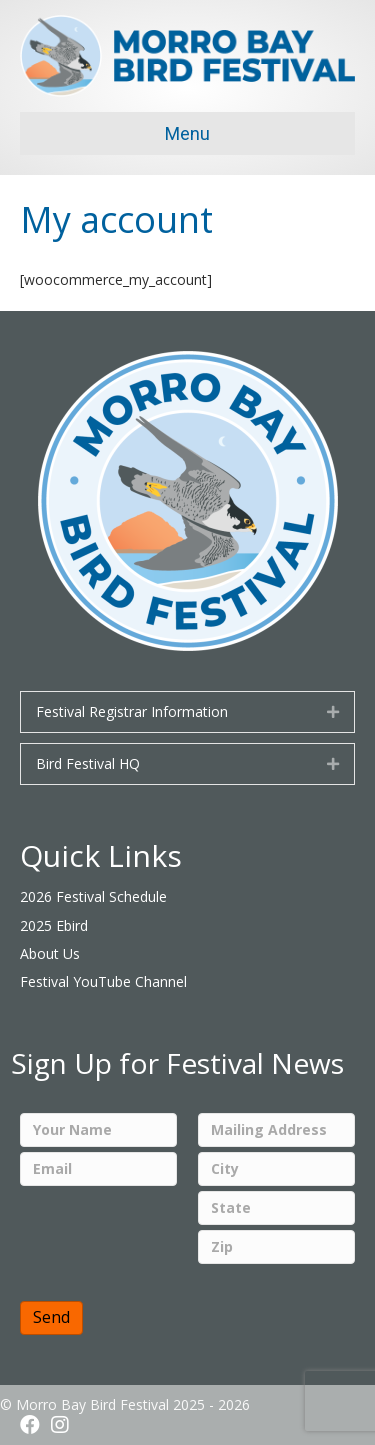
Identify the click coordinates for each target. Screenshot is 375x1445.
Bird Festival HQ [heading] (88, 763)
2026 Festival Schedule (93, 896)
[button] (333, 712)
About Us (50, 953)
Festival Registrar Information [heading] (132, 711)
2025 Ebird (54, 925)
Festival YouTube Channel (103, 981)
